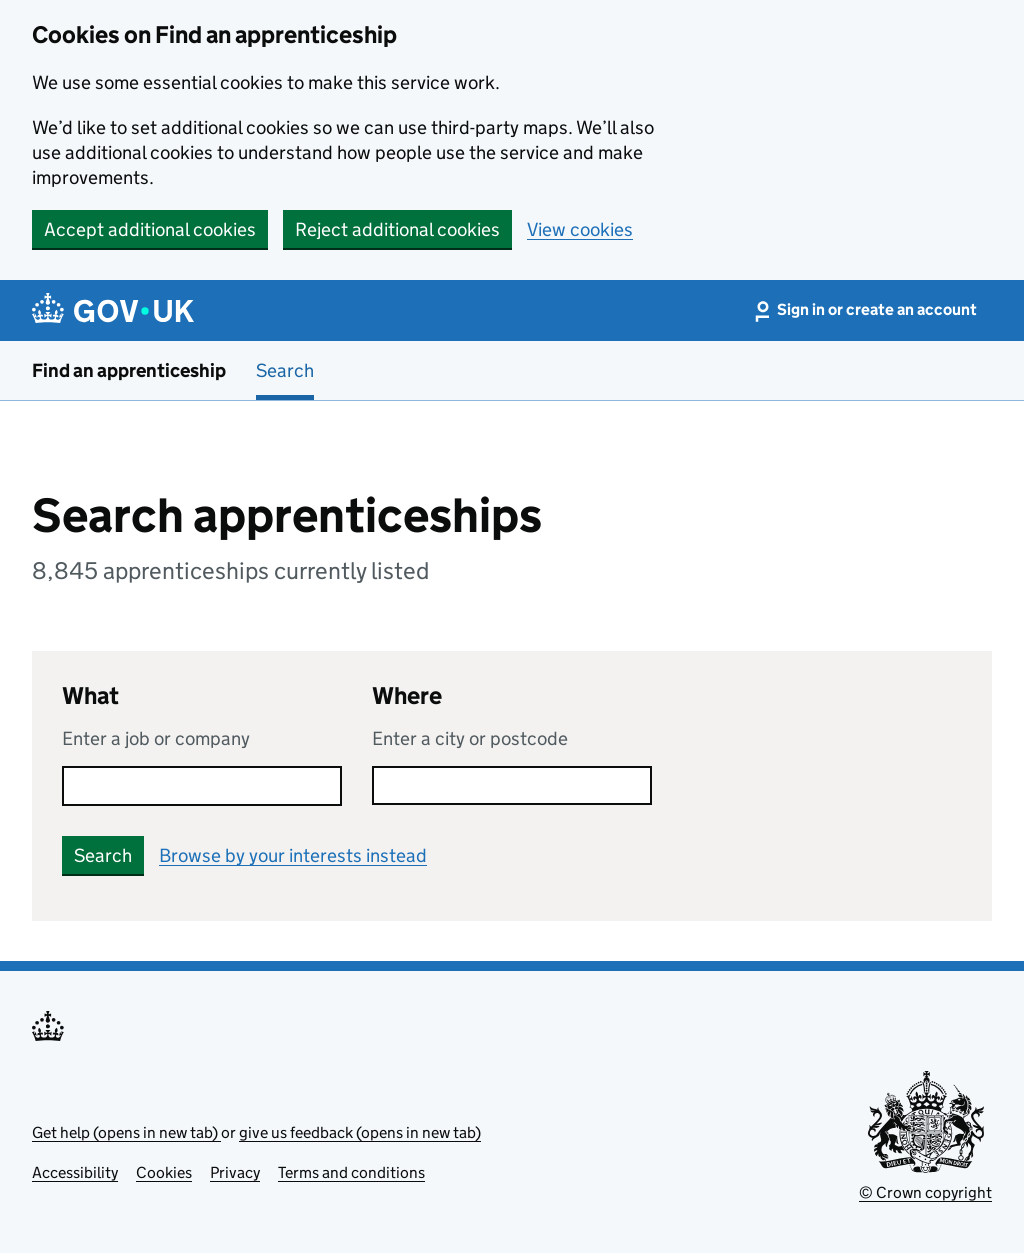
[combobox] (512, 785)
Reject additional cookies (397, 229)
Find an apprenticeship (129, 370)
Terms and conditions (351, 1172)
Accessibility (75, 1172)
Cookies (164, 1172)
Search (285, 370)
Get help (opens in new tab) (126, 1132)
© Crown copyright (925, 1192)
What (90, 695)
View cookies (580, 229)
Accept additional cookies (150, 229)
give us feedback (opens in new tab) (360, 1132)
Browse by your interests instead (293, 855)
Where (407, 695)
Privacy (235, 1172)
